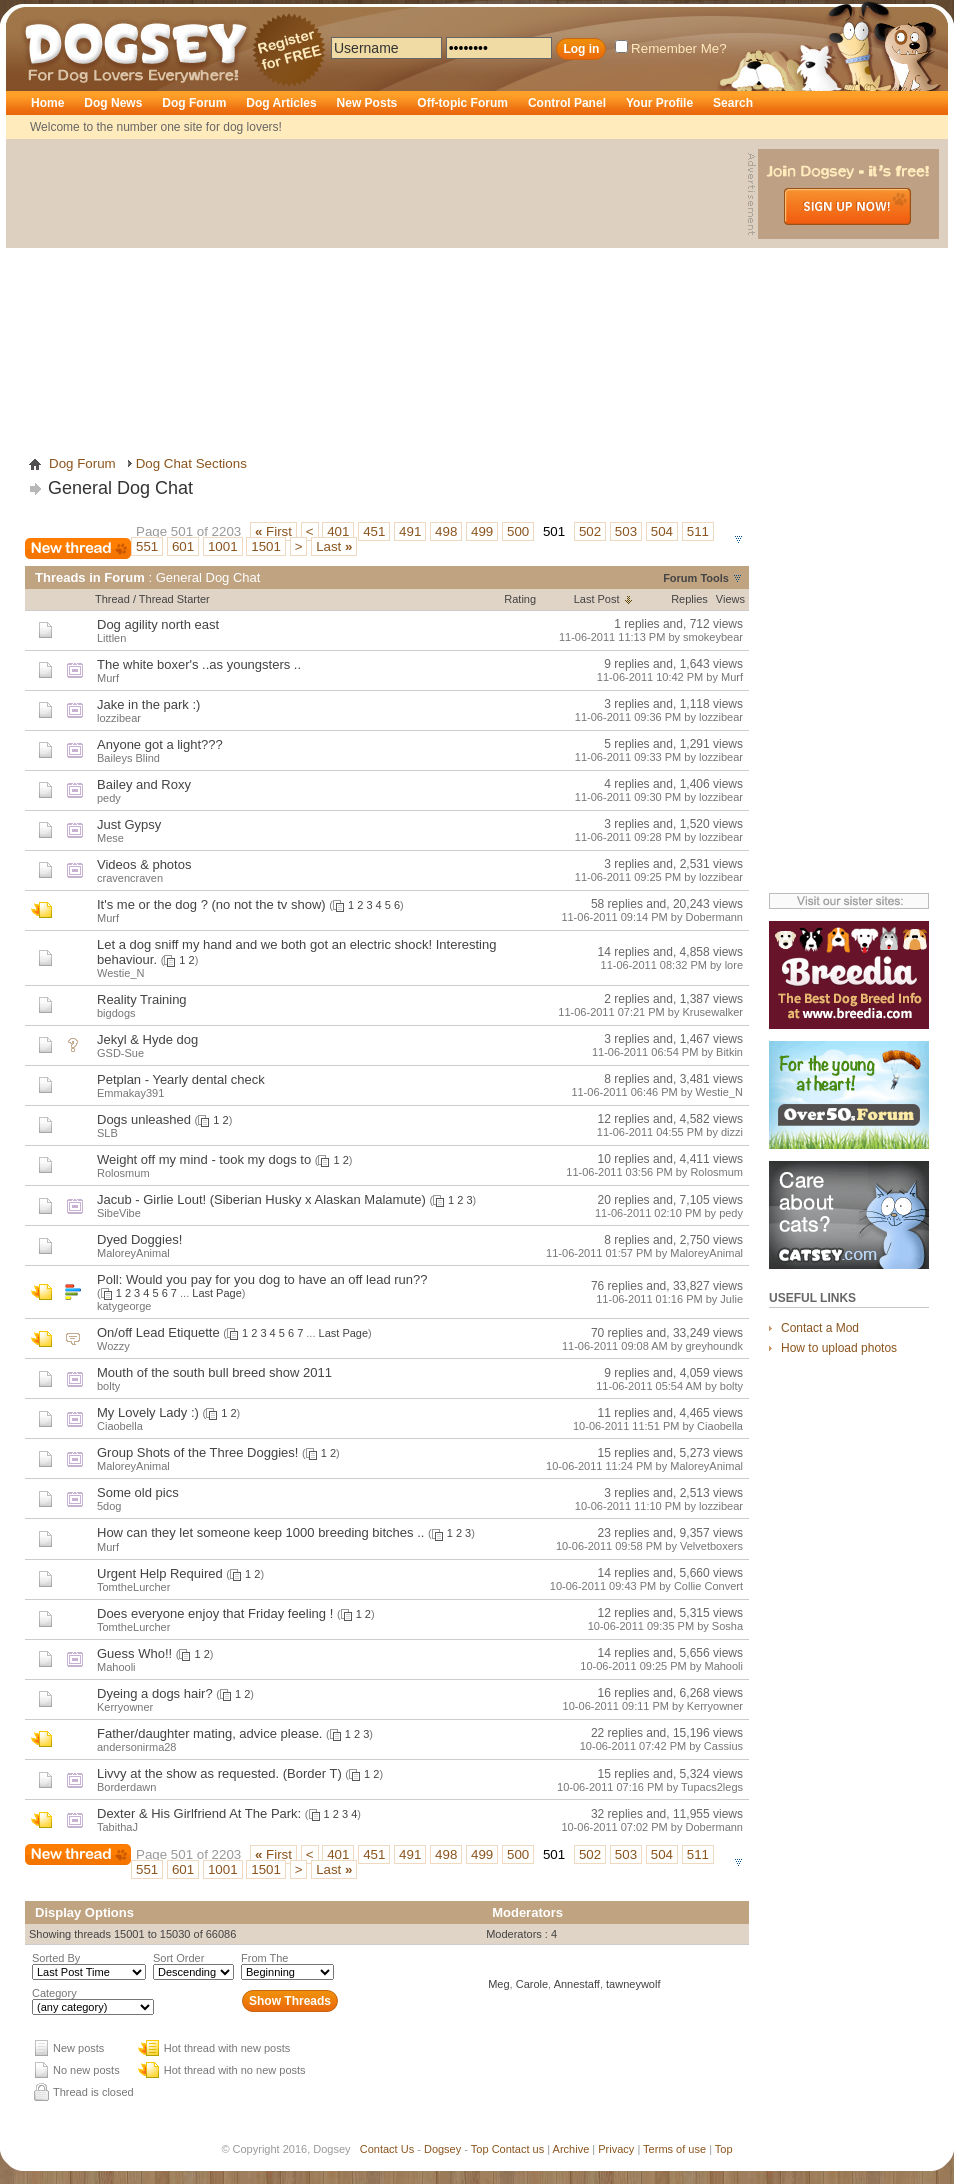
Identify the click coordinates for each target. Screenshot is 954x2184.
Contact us (518, 2149)
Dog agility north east (158, 624)
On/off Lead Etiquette (158, 1332)
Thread (112, 599)
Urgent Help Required (160, 1573)
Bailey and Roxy (144, 784)
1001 (223, 546)
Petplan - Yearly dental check (181, 1079)
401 (338, 531)
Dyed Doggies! (139, 1239)
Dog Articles (281, 103)
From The (264, 1958)
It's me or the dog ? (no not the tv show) (211, 904)
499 (482, 531)
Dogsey (48, 15)
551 (147, 546)
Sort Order (178, 1958)
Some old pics (138, 1492)
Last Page (217, 1293)
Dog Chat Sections (191, 463)
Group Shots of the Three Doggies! (197, 1452)
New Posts (367, 103)
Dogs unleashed (144, 1119)
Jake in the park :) (148, 704)
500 (518, 531)
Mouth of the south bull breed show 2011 (214, 1372)
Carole (532, 1984)
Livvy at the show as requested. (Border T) (219, 1773)
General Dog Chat (120, 488)
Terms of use (674, 2149)
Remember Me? (671, 48)
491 (410, 531)
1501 (266, 546)
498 (446, 531)
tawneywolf (633, 1984)
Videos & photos (144, 864)
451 (374, 531)
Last (334, 546)
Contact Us (387, 2149)
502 (590, 531)
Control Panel (567, 103)
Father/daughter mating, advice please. (209, 1733)
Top (480, 2149)
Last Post (597, 599)
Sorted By (56, 1958)
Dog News (113, 103)
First (273, 531)
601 (183, 546)
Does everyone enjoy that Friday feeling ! (215, 1613)
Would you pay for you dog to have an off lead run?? (277, 1279)
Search (733, 103)
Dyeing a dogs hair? (155, 1693)
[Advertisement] (379, 289)
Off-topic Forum (462, 103)
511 (698, 531)
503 (626, 531)
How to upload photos (839, 1348)
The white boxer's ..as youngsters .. (199, 664)
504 (662, 531)
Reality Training (142, 999)
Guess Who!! (134, 1653)
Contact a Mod (820, 1328)
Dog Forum (194, 103)
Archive (571, 2149)
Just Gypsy (129, 824)
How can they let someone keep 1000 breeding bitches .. (260, 1532)
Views (730, 599)
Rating (520, 599)
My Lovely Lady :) (148, 1412)
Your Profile (659, 103)
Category (54, 1993)
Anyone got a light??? (160, 744)
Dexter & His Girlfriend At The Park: (199, 1813)
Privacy (616, 2149)
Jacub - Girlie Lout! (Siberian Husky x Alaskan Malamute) (261, 1199)
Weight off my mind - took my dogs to (204, 1159)
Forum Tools (696, 578)
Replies (689, 599)
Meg (498, 1984)
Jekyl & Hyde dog (147, 1039)
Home (47, 103)
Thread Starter (174, 599)
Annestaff (577, 1984)
